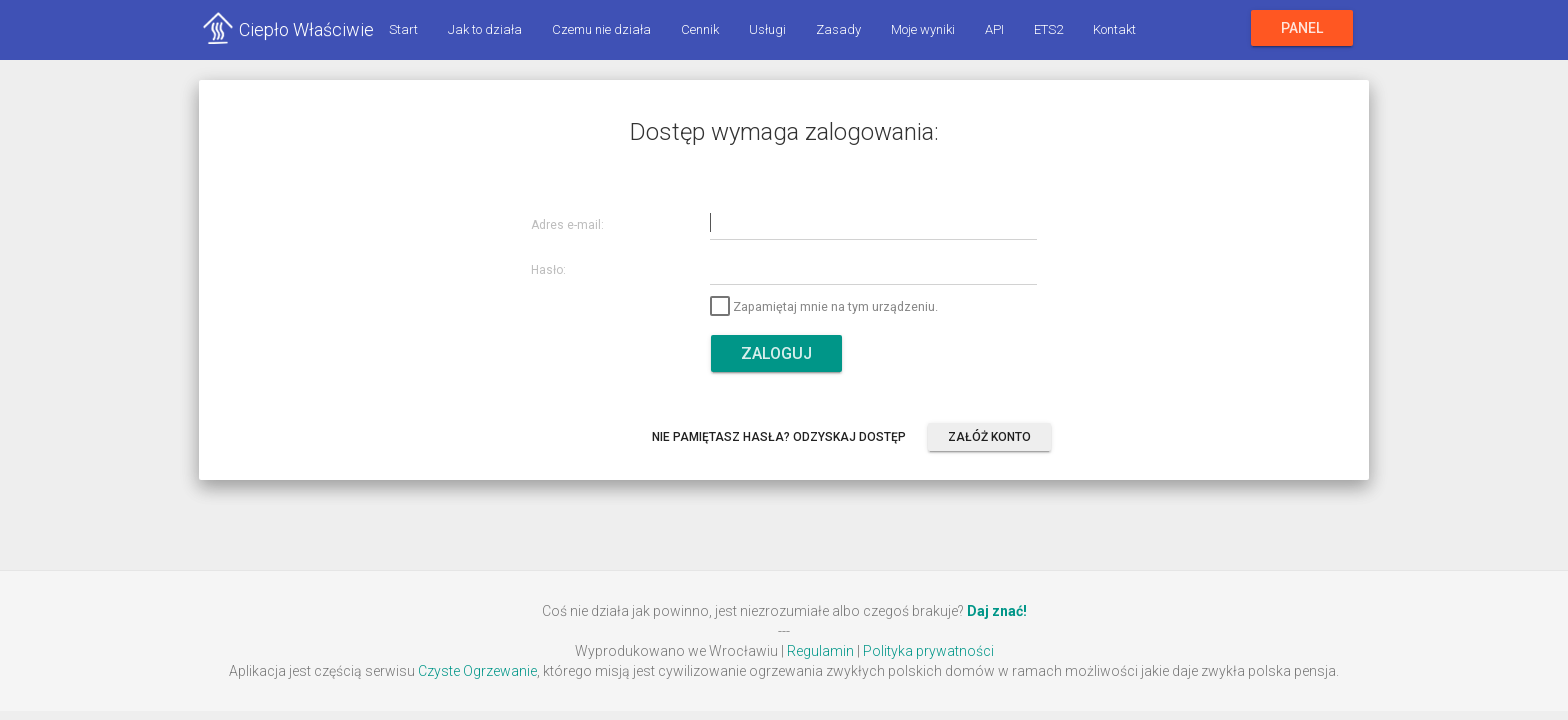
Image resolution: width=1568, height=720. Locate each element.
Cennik (700, 29)
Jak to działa (485, 29)
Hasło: (548, 270)
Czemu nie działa (601, 29)
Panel (1302, 28)
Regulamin (820, 651)
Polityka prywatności (928, 651)
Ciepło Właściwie (306, 29)
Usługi (767, 29)
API (994, 29)
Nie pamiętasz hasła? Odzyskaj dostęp (779, 437)
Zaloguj (776, 353)
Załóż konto (989, 437)
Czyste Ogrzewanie (477, 671)
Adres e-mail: (567, 225)
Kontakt (1114, 29)
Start (403, 29)
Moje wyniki (923, 29)
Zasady (838, 29)
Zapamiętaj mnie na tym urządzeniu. (824, 306)
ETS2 (1048, 29)
